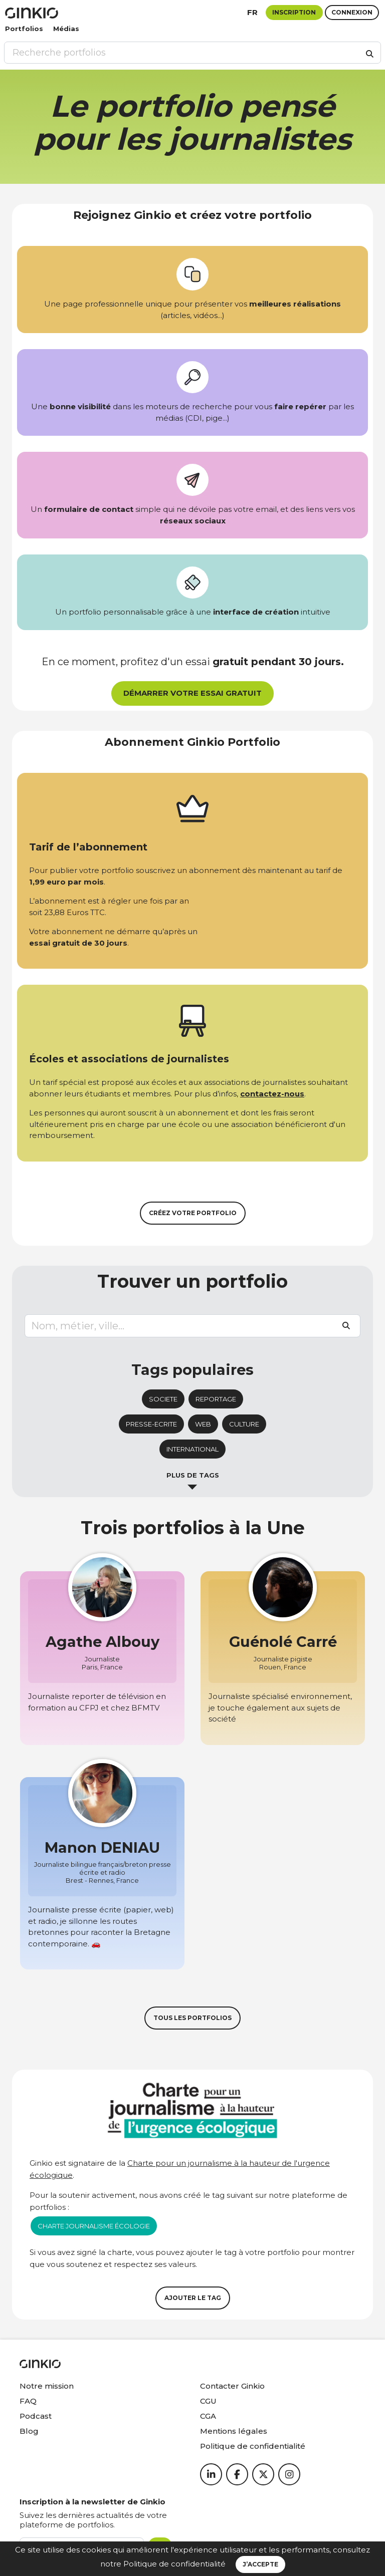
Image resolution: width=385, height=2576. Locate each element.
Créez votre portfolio (193, 1213)
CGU (208, 2401)
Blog (29, 2431)
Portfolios (24, 29)
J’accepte (260, 2564)
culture (244, 1424)
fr (252, 12)
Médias (66, 29)
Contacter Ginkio (232, 2386)
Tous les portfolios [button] (192, 2018)
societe (163, 1399)
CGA (208, 2416)
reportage (216, 1399)
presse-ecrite (151, 1424)
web (203, 1424)
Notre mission (47, 2386)
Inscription (294, 12)
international (192, 1449)
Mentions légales (233, 2431)
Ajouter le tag (192, 2298)
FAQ (28, 2401)
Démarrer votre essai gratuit (192, 693)
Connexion (351, 12)
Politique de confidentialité (174, 2563)
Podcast (36, 2416)
